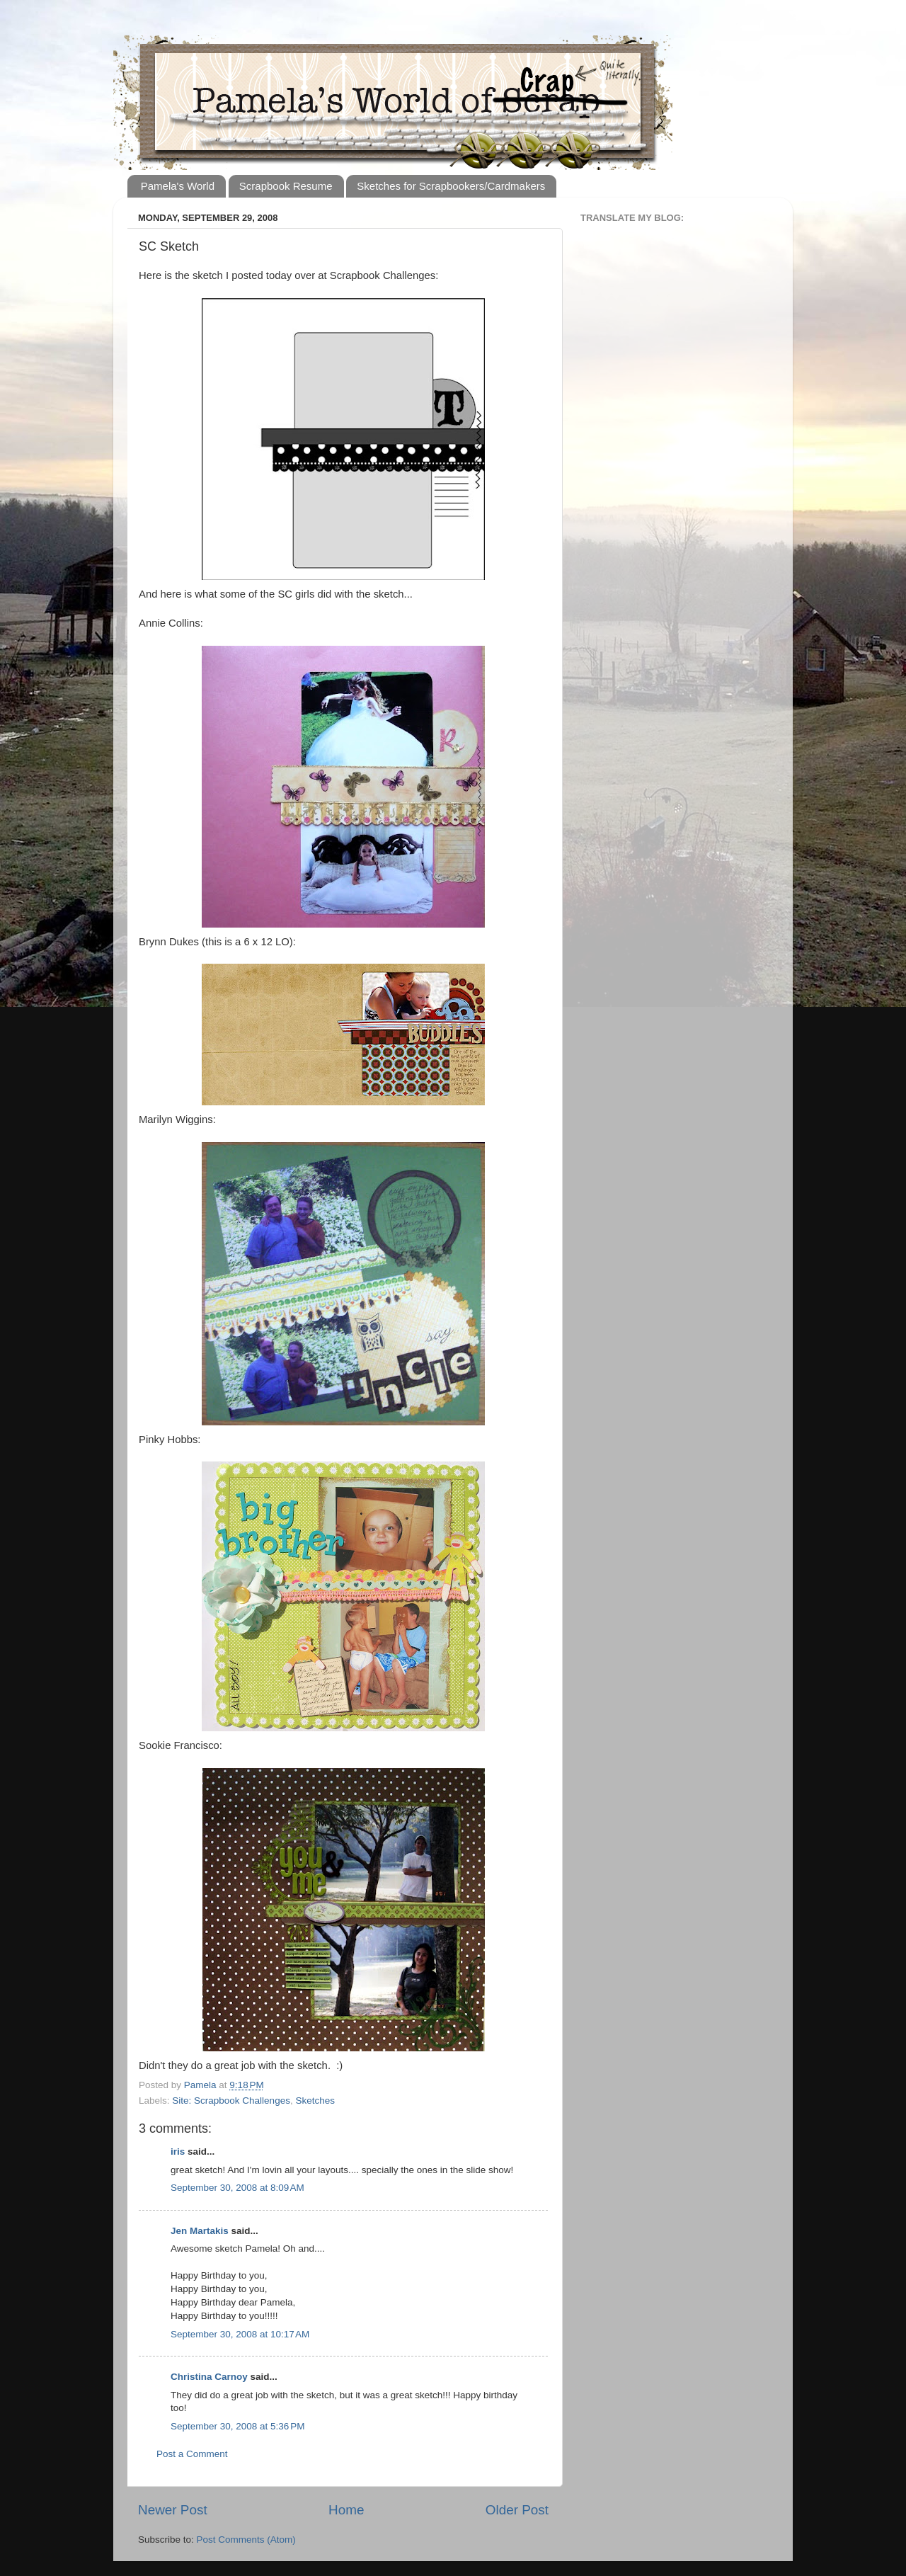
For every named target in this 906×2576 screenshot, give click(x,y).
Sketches (315, 2100)
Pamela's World (177, 186)
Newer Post (172, 2509)
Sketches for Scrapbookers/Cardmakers (451, 186)
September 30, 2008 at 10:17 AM (240, 2334)
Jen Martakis (200, 2230)
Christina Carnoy (209, 2376)
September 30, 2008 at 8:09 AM (237, 2187)
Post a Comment (192, 2454)
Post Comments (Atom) (246, 2539)
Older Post (517, 2509)
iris (178, 2151)
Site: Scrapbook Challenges (231, 2100)
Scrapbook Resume (286, 186)
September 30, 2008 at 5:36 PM (238, 2426)
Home (346, 2509)
